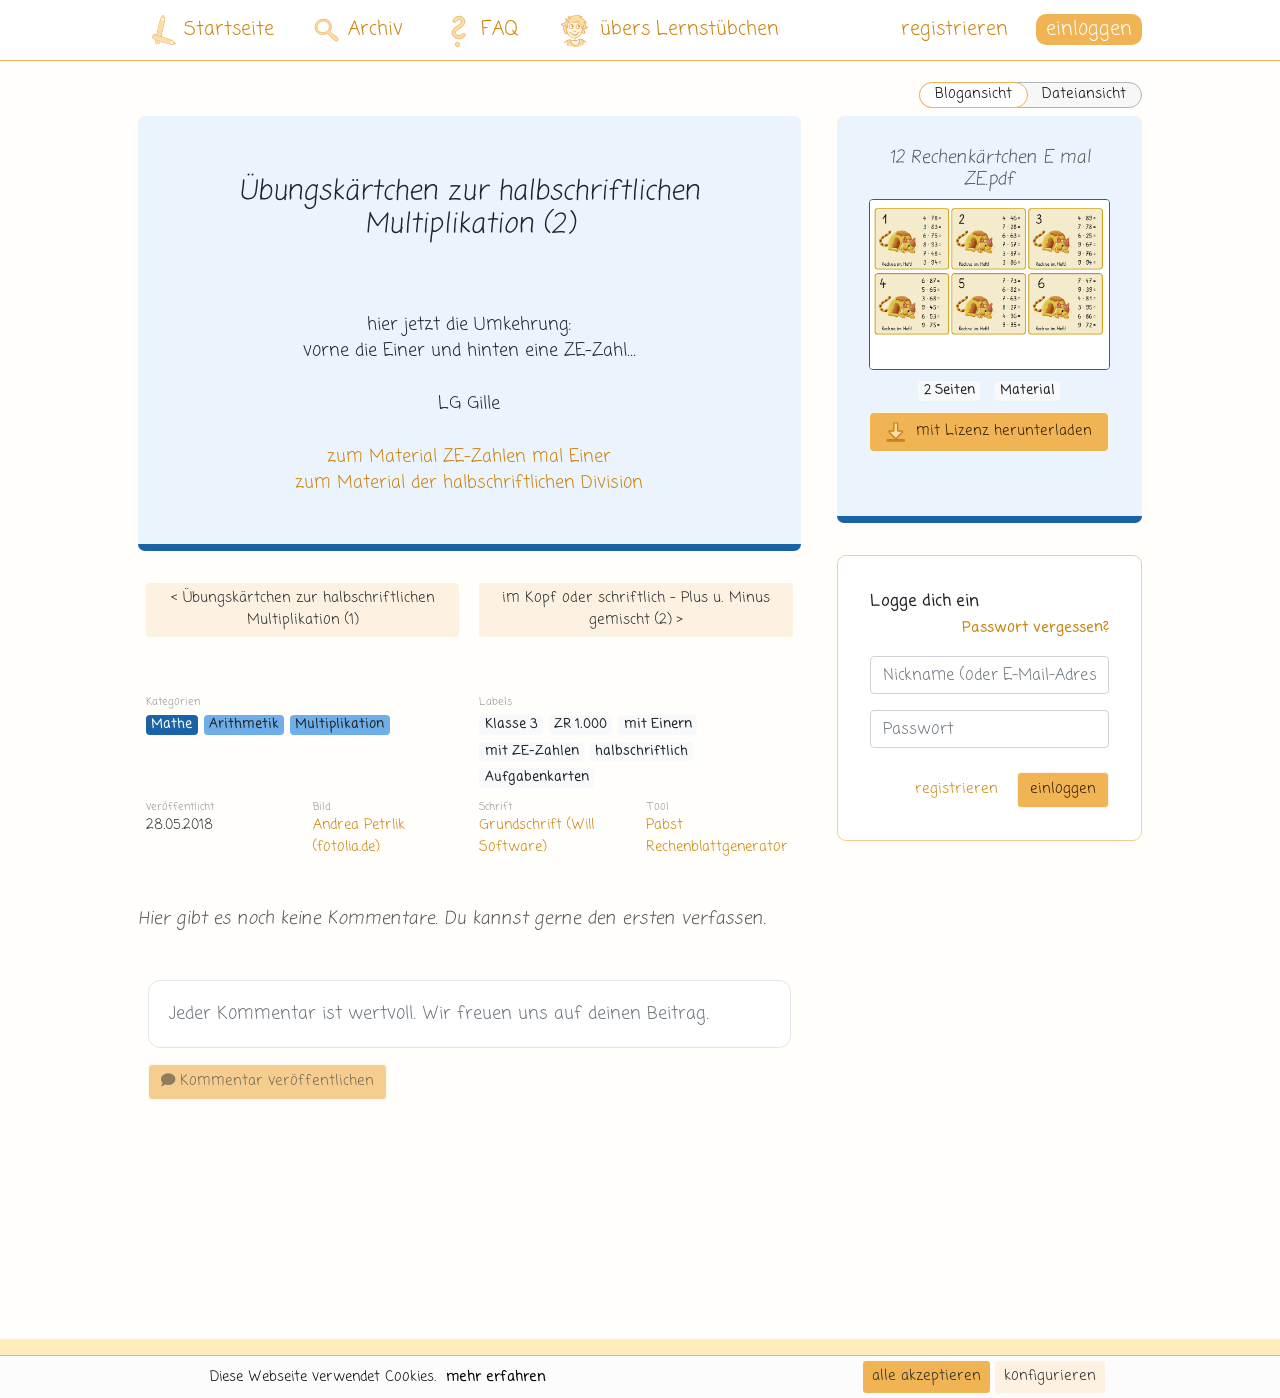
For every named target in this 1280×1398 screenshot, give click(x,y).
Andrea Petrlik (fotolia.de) (359, 835)
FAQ (478, 30)
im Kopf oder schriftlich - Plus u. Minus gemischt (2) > (636, 609)
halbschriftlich (641, 751)
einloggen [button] (1089, 29)
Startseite (213, 30)
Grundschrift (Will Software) (536, 835)
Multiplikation (339, 724)
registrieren (954, 29)
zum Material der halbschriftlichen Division (469, 483)
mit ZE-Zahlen (532, 751)
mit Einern (658, 724)
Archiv (358, 29)
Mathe (171, 724)
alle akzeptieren (926, 1376)
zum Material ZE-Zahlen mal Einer (469, 457)
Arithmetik (244, 724)
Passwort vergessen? (1035, 628)
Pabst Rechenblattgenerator (717, 835)
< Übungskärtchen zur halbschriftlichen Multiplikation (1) (303, 609)
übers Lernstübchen (668, 30)
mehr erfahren (496, 1377)
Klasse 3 (511, 724)
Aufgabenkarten (537, 777)
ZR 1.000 (580, 724)
